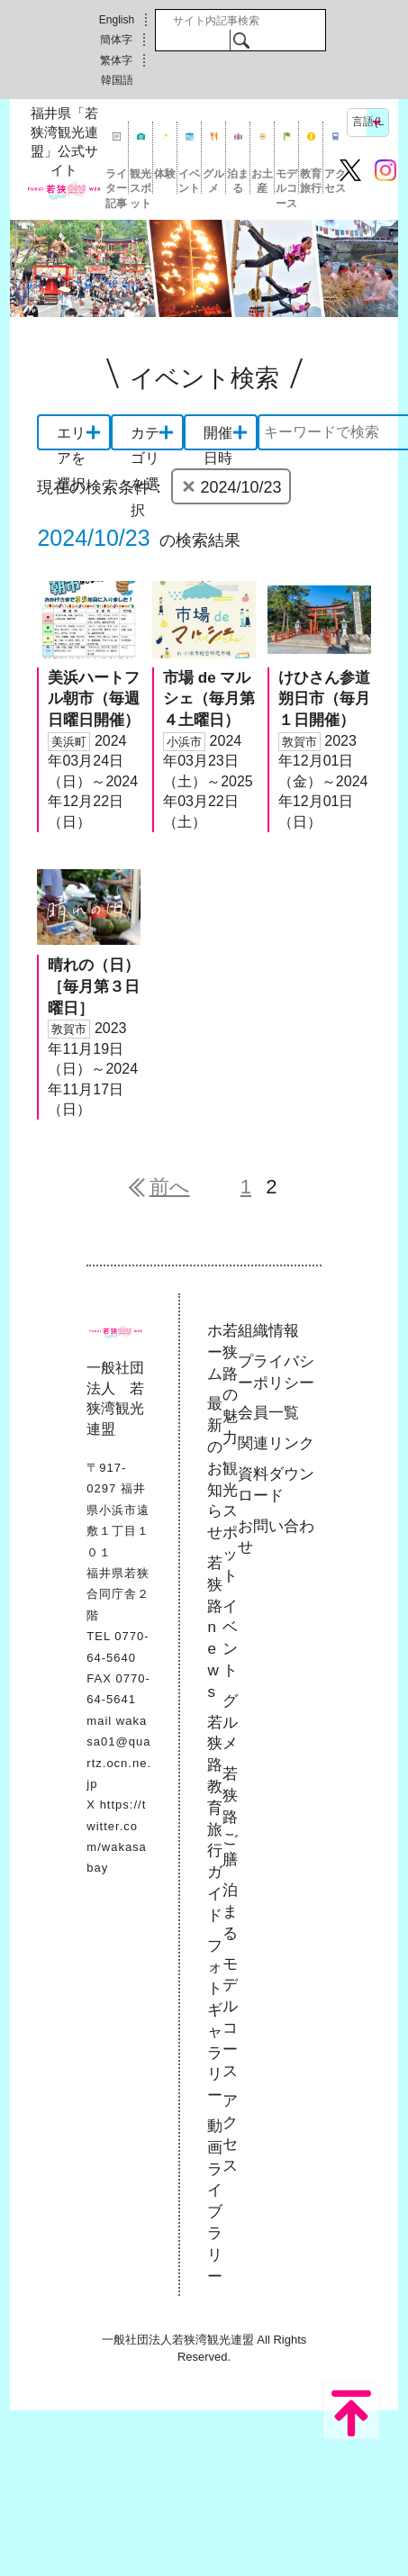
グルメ (213, 181)
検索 (241, 40)
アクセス (335, 181)
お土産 (262, 181)
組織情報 (268, 1330)
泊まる (238, 181)
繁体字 (116, 60)
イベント (189, 181)
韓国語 (117, 80)
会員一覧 (268, 1412)
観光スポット (140, 181)
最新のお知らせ (214, 1468)
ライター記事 (116, 181)
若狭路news (214, 1628)
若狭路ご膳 (230, 1816)
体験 (165, 174)
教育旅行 (311, 181)
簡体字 (116, 39)
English (116, 19)
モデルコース (286, 181)
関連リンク (276, 1443)
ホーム (214, 1352)
